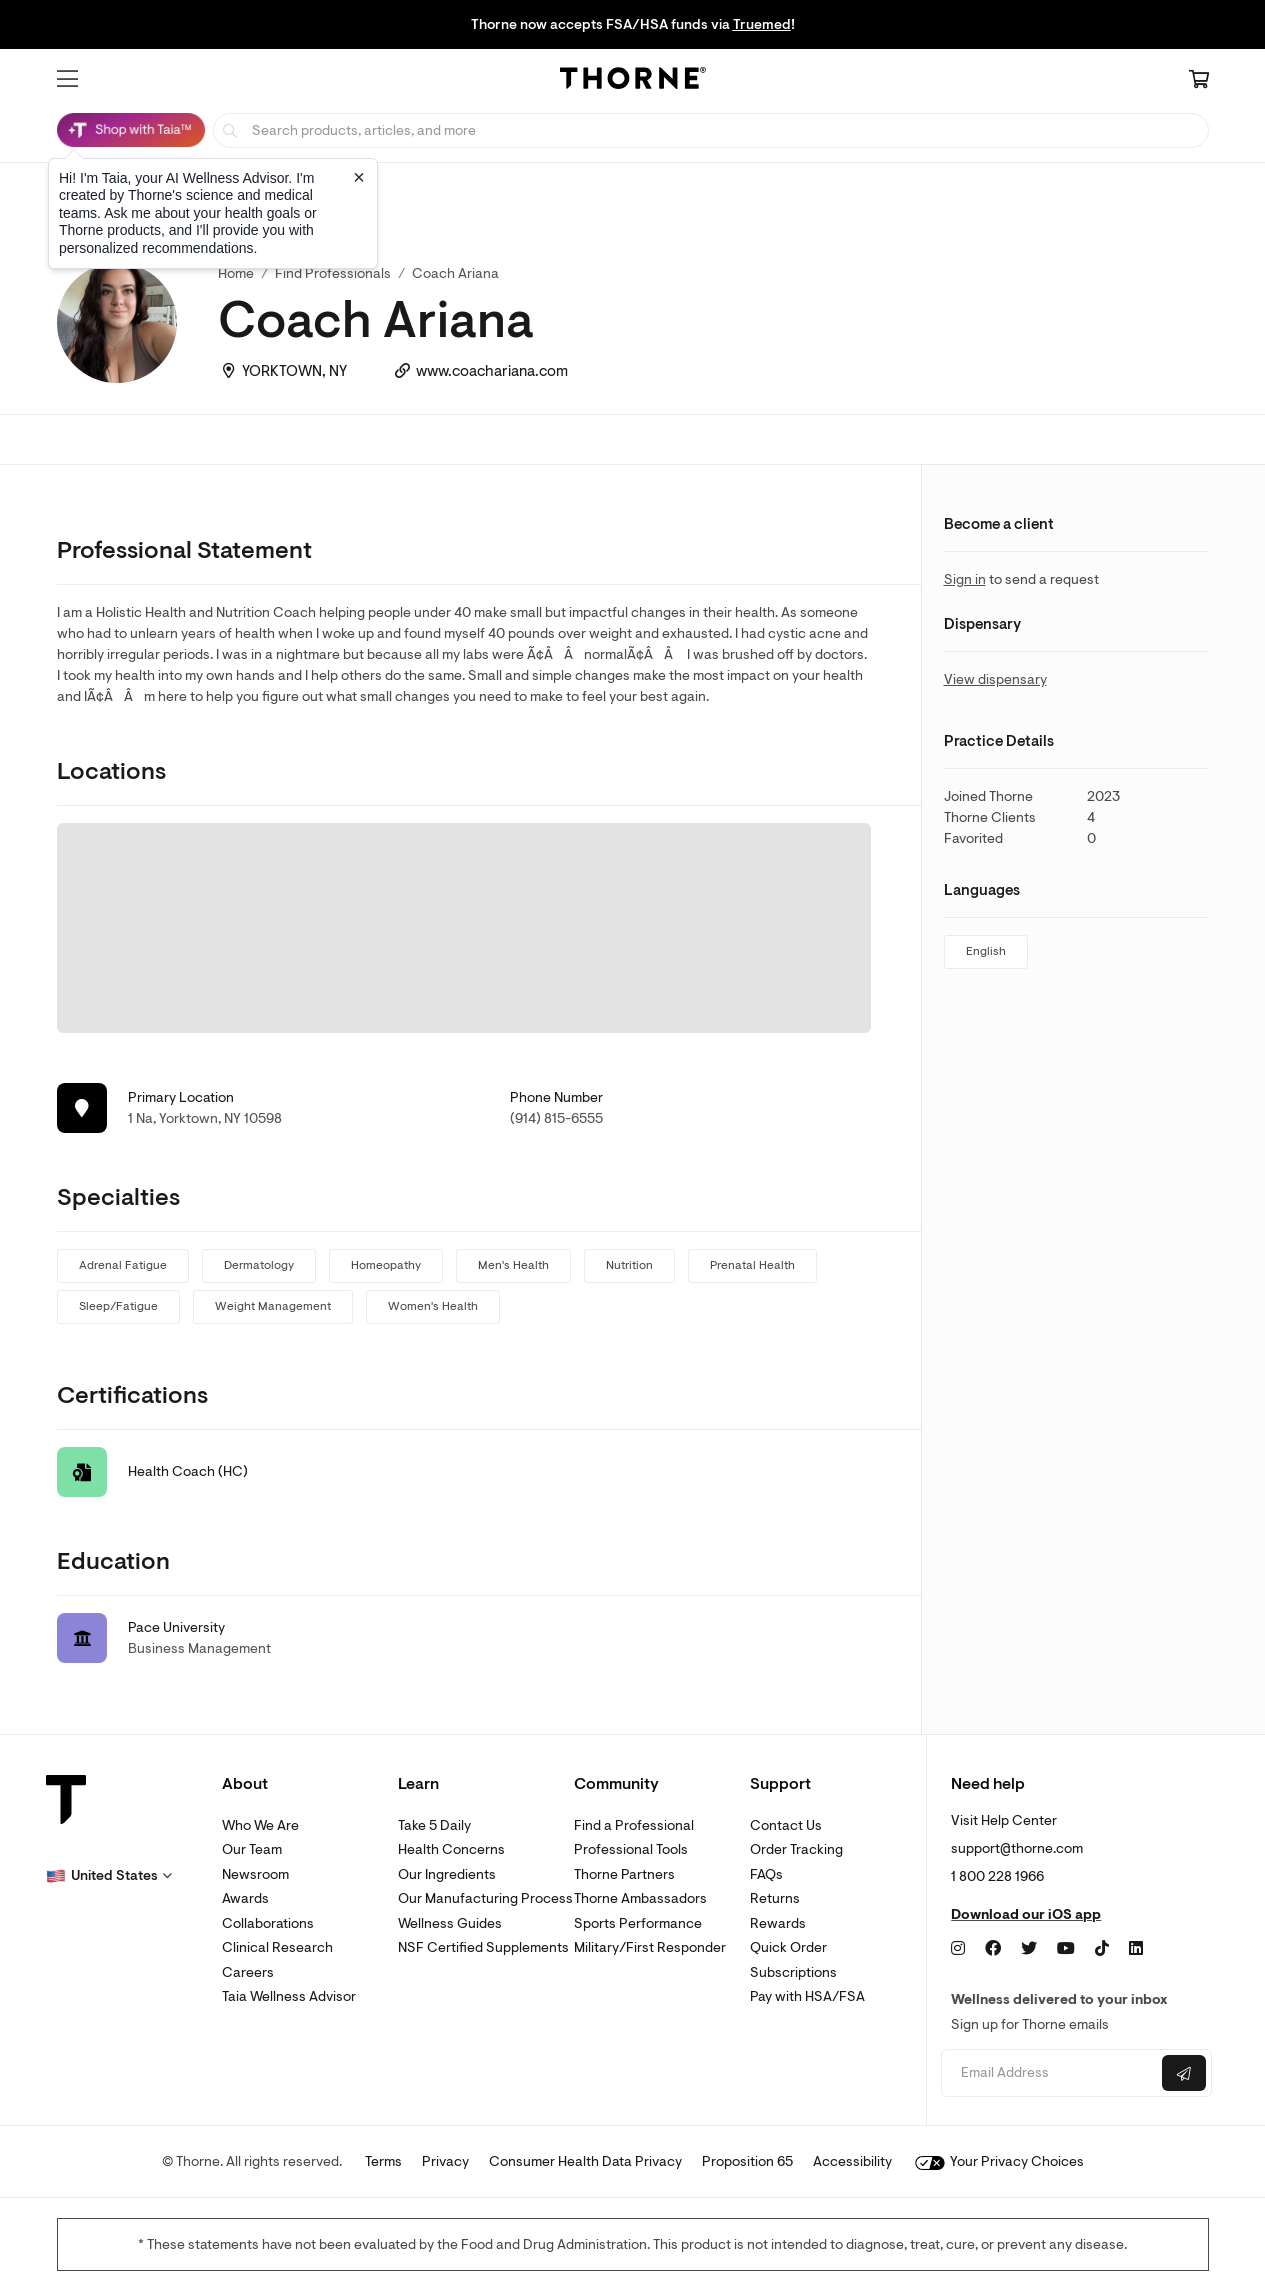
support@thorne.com (1017, 1848)
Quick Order (788, 1947)
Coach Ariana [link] (455, 273)
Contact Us (786, 1825)
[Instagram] (958, 1949)
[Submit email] (1184, 2073)
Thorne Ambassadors (640, 1898)
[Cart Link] (1199, 81)
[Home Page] (633, 81)
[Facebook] (993, 1949)
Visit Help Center (1004, 1820)
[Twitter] (1029, 1949)
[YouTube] (1066, 1949)
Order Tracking (796, 1849)
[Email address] (1049, 2073)
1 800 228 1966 (997, 1876)
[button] (67, 79)
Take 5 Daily (434, 1825)
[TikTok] (1102, 1949)
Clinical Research (277, 1947)
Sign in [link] (965, 579)
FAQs (766, 1874)
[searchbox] (711, 130)
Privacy (445, 2161)
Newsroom (255, 1874)
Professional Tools (631, 1849)
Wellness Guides (450, 1923)
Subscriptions (793, 1972)
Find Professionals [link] (333, 273)
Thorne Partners (624, 1874)
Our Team (252, 1849)
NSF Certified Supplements (483, 1947)
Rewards (778, 1923)
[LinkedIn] (1136, 1949)
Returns (775, 1898)
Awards (245, 1898)
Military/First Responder (650, 1947)
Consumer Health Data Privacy (585, 2161)
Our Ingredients (447, 1874)
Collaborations (268, 1923)
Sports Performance (638, 1923)
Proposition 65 (747, 2161)
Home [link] (236, 273)
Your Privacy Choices (999, 2161)
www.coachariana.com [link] (492, 371)
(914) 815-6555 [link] (556, 1118)
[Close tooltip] (359, 177)
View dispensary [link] (995, 679)
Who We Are (260, 1825)
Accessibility (852, 2161)
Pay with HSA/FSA (807, 1996)
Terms (383, 2161)
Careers (248, 1972)
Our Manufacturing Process (485, 1898)
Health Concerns (451, 1849)
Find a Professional (634, 1825)
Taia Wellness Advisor (289, 1996)
